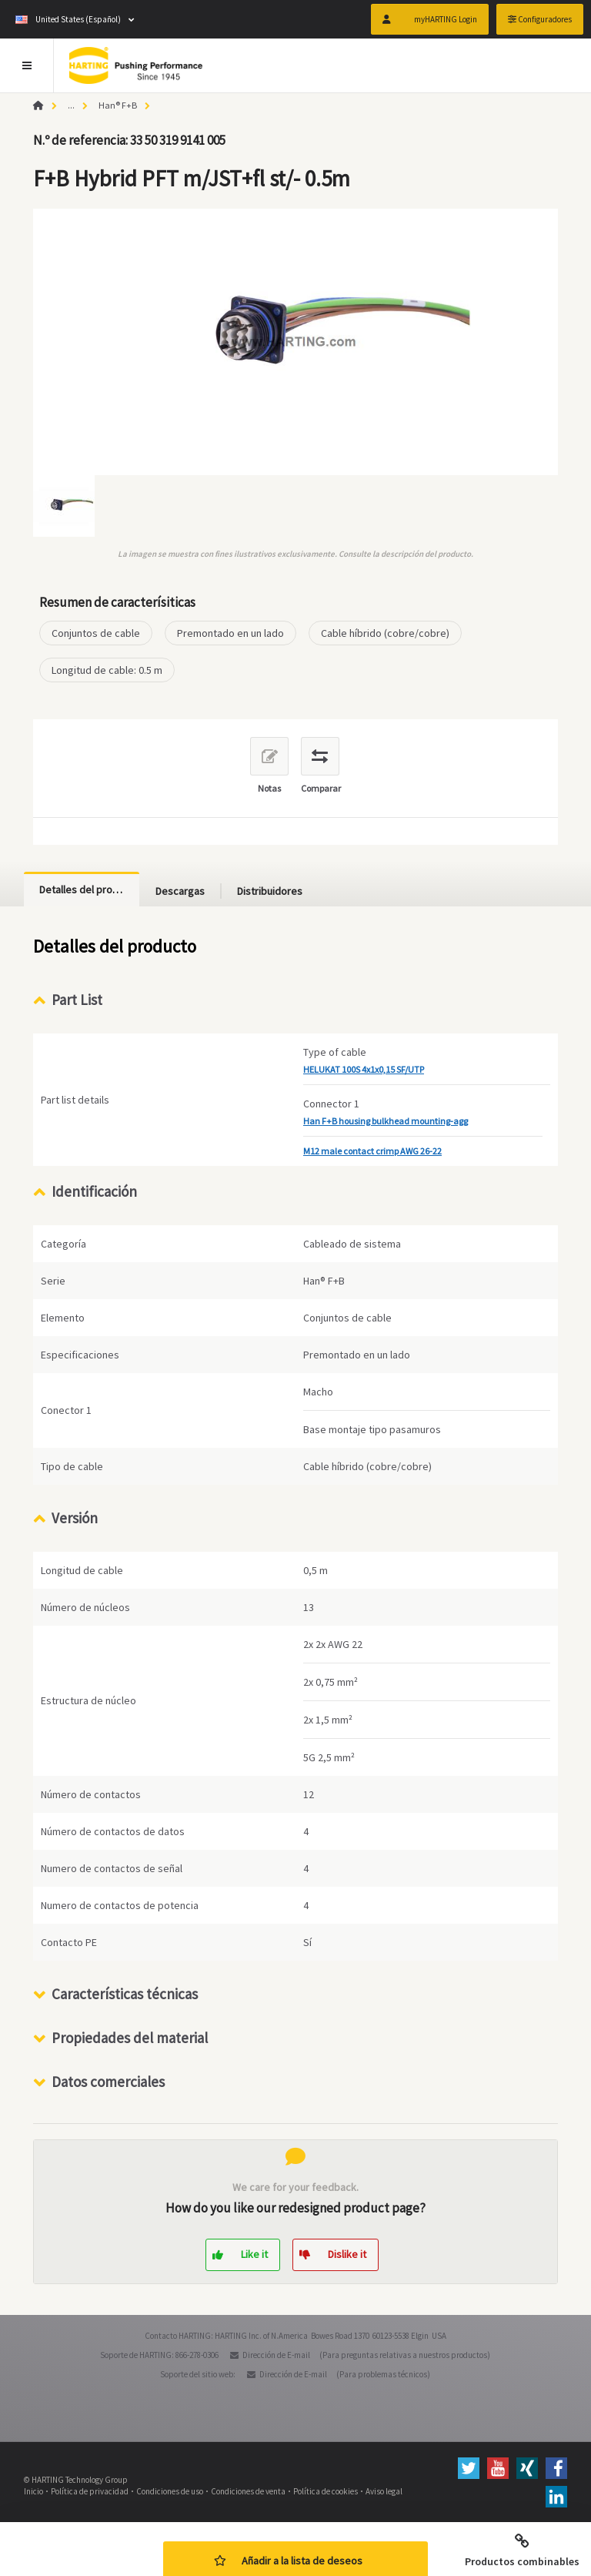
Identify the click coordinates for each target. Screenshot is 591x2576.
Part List (77, 999)
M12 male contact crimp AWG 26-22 (372, 1151)
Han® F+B (117, 105)
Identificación (94, 1191)
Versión (75, 1518)
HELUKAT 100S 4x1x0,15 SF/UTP (363, 1069)
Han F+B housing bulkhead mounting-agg (385, 1121)
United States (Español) (68, 19)
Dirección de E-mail (276, 2355)
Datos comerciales (108, 2081)
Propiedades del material (130, 2037)
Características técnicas (125, 1994)
